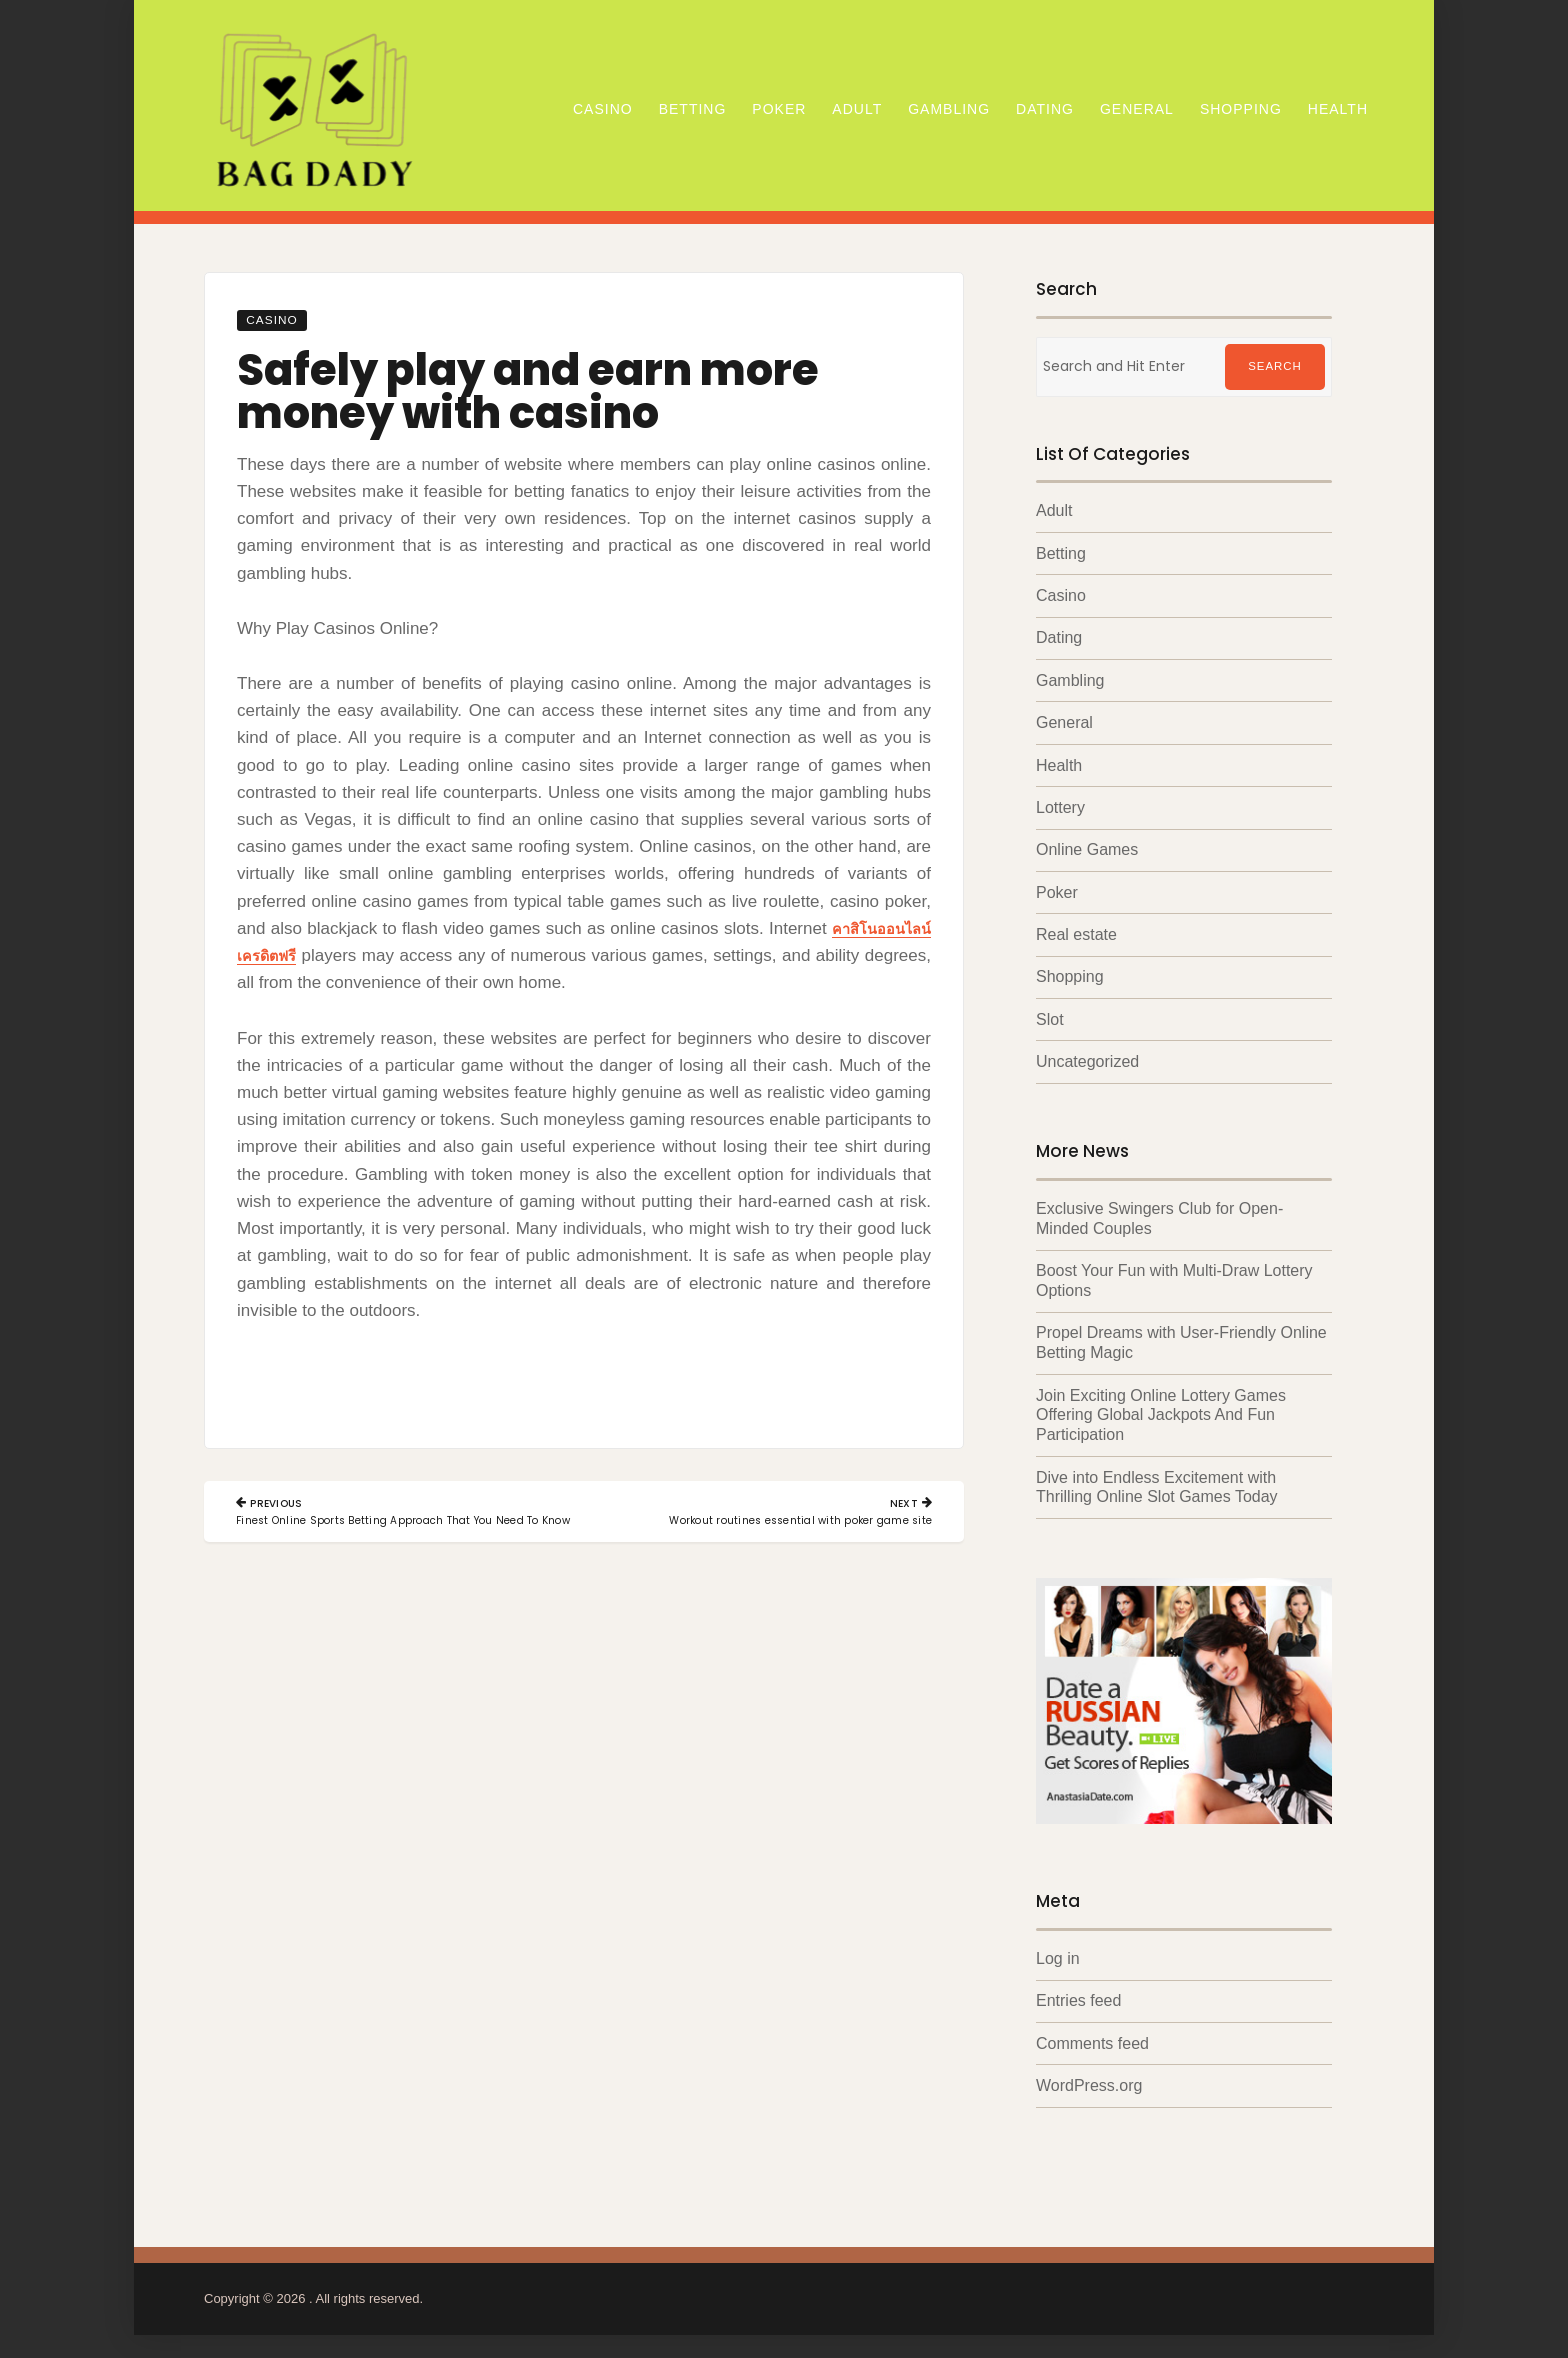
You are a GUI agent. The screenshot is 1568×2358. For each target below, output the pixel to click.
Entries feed (1078, 1993)
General (1137, 109)
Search (1275, 367)
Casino (603, 109)
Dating (1045, 109)
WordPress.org (1089, 2078)
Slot (1050, 1017)
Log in (1058, 1951)
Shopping (1241, 109)
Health (1338, 109)
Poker (779, 109)
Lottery (1060, 806)
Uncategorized (1087, 1059)
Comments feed (1092, 2036)
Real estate (1076, 932)
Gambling (949, 109)
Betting (693, 109)
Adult (857, 109)
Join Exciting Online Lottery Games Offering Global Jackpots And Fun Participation (1161, 1409)
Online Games (1087, 848)
